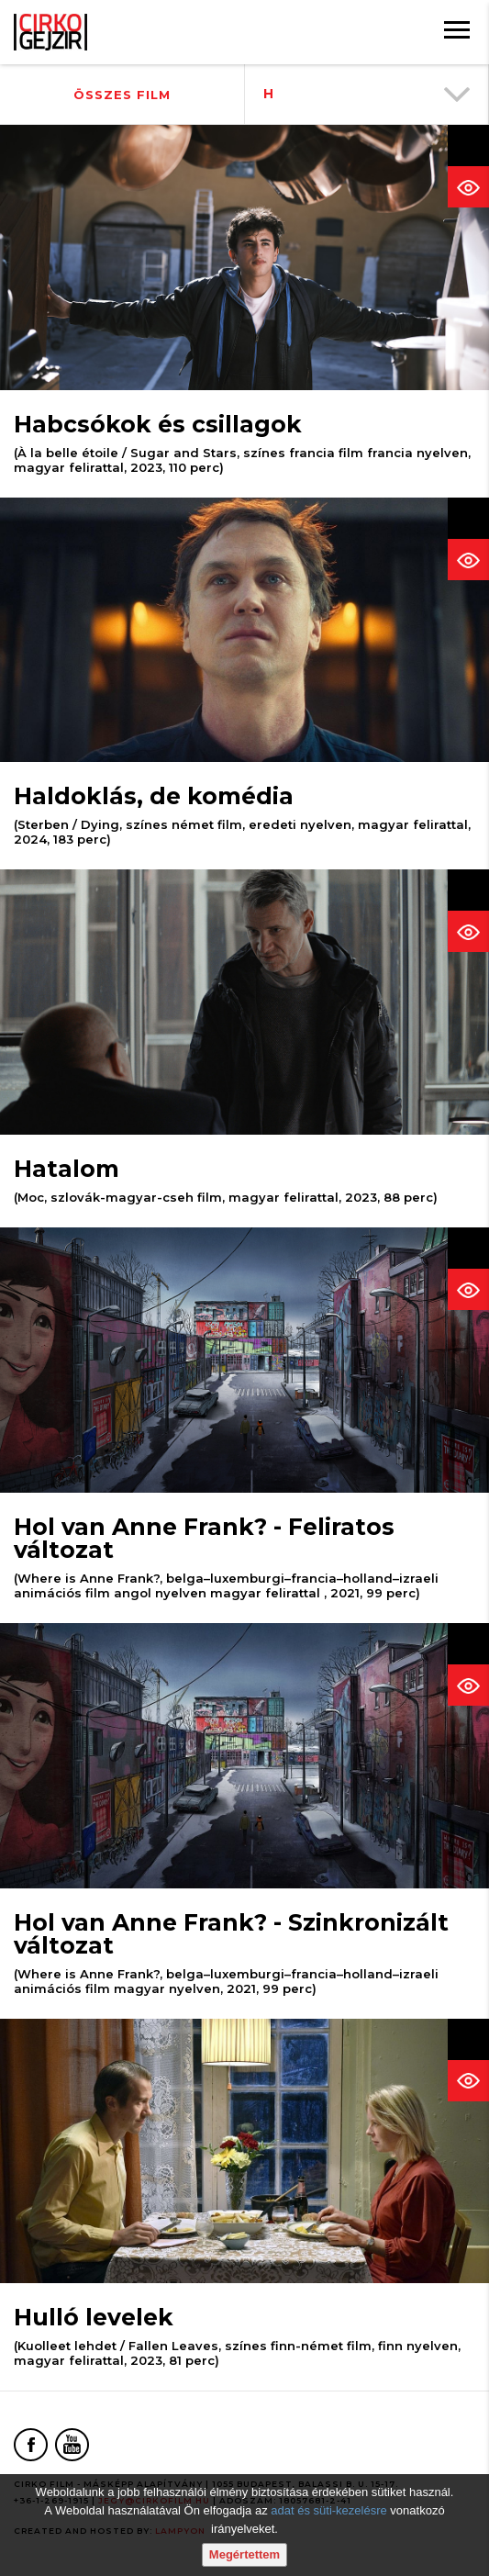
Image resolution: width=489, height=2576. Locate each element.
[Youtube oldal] (72, 2444)
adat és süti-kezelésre (328, 2510)
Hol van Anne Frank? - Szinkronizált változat (231, 1934)
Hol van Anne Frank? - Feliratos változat (204, 1538)
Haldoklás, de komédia (154, 796)
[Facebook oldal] (31, 2444)
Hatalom (66, 1168)
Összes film (122, 94)
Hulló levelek (93, 2317)
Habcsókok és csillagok (158, 424)
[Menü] (457, 32)
